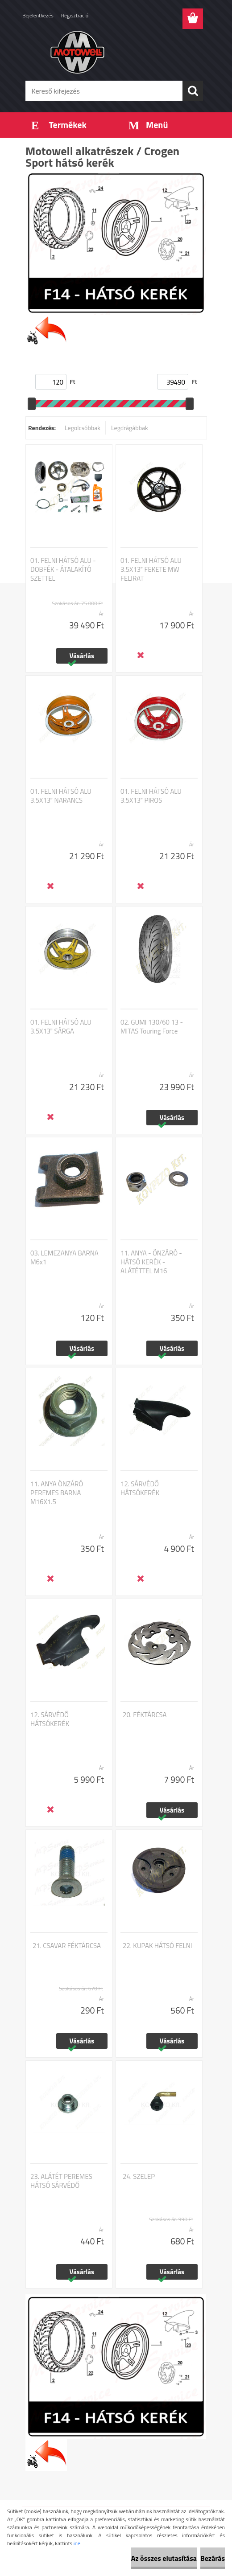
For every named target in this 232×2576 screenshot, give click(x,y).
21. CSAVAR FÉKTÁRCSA (67, 1945)
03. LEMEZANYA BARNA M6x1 (64, 1258)
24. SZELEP (139, 2176)
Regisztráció (74, 15)
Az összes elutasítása (164, 2558)
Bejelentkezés (38, 15)
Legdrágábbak (129, 427)
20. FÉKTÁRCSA (145, 1714)
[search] (192, 91)
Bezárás (212, 2558)
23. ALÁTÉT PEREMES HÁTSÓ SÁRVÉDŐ (61, 2181)
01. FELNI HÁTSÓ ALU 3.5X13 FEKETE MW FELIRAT (151, 569)
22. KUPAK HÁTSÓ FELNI (157, 1945)
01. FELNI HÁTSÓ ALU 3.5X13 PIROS (151, 796)
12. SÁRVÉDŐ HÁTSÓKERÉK (139, 1488)
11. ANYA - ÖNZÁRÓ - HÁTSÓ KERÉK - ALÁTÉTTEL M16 (151, 1262)
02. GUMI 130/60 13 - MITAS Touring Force (151, 1027)
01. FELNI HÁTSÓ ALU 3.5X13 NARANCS (60, 796)
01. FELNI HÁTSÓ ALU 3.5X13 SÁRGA (60, 1027)
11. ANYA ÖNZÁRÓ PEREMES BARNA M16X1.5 (56, 1493)
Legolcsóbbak (82, 427)
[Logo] (110, 51)
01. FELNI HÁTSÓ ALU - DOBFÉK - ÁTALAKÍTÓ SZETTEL (63, 569)
